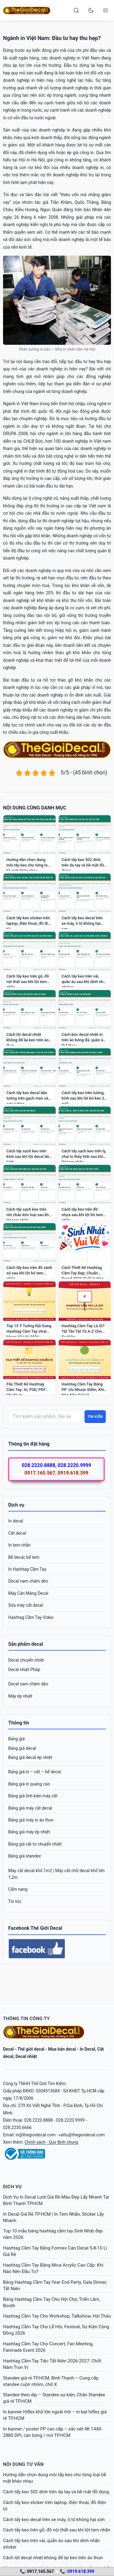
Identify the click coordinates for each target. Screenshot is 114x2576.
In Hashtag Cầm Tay (27, 1569)
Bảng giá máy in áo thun (31, 1820)
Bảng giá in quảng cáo (29, 1784)
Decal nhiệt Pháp (24, 1669)
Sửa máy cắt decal (25, 1605)
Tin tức (15, 1901)
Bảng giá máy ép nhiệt (29, 1831)
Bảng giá (16, 1738)
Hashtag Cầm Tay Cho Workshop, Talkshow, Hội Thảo (57, 2316)
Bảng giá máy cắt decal (30, 1808)
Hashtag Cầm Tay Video (31, 1617)
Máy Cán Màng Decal (28, 1593)
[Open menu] (105, 10)
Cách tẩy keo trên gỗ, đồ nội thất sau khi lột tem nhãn (56, 2530)
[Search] (76, 10)
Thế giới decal (30, 2049)
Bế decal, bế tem (24, 1557)
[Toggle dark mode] (90, 10)
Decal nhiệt (26, 2056)
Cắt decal (17, 1533)
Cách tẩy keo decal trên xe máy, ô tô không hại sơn (54, 2519)
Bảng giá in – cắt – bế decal (34, 1771)
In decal (15, 1521)
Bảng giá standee (24, 1856)
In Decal (87, 2049)
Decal (8, 2049)
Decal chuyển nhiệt (26, 1660)
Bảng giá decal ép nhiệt (30, 1757)
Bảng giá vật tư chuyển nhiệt (35, 1844)
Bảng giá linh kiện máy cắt (32, 1795)
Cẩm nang (17, 1889)
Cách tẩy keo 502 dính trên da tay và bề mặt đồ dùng (56, 2492)
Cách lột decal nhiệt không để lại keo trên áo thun (52, 2557)
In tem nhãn (19, 1545)
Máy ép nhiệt (20, 1696)
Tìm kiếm (95, 1416)
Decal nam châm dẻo (28, 1581)
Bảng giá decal (22, 1748)
